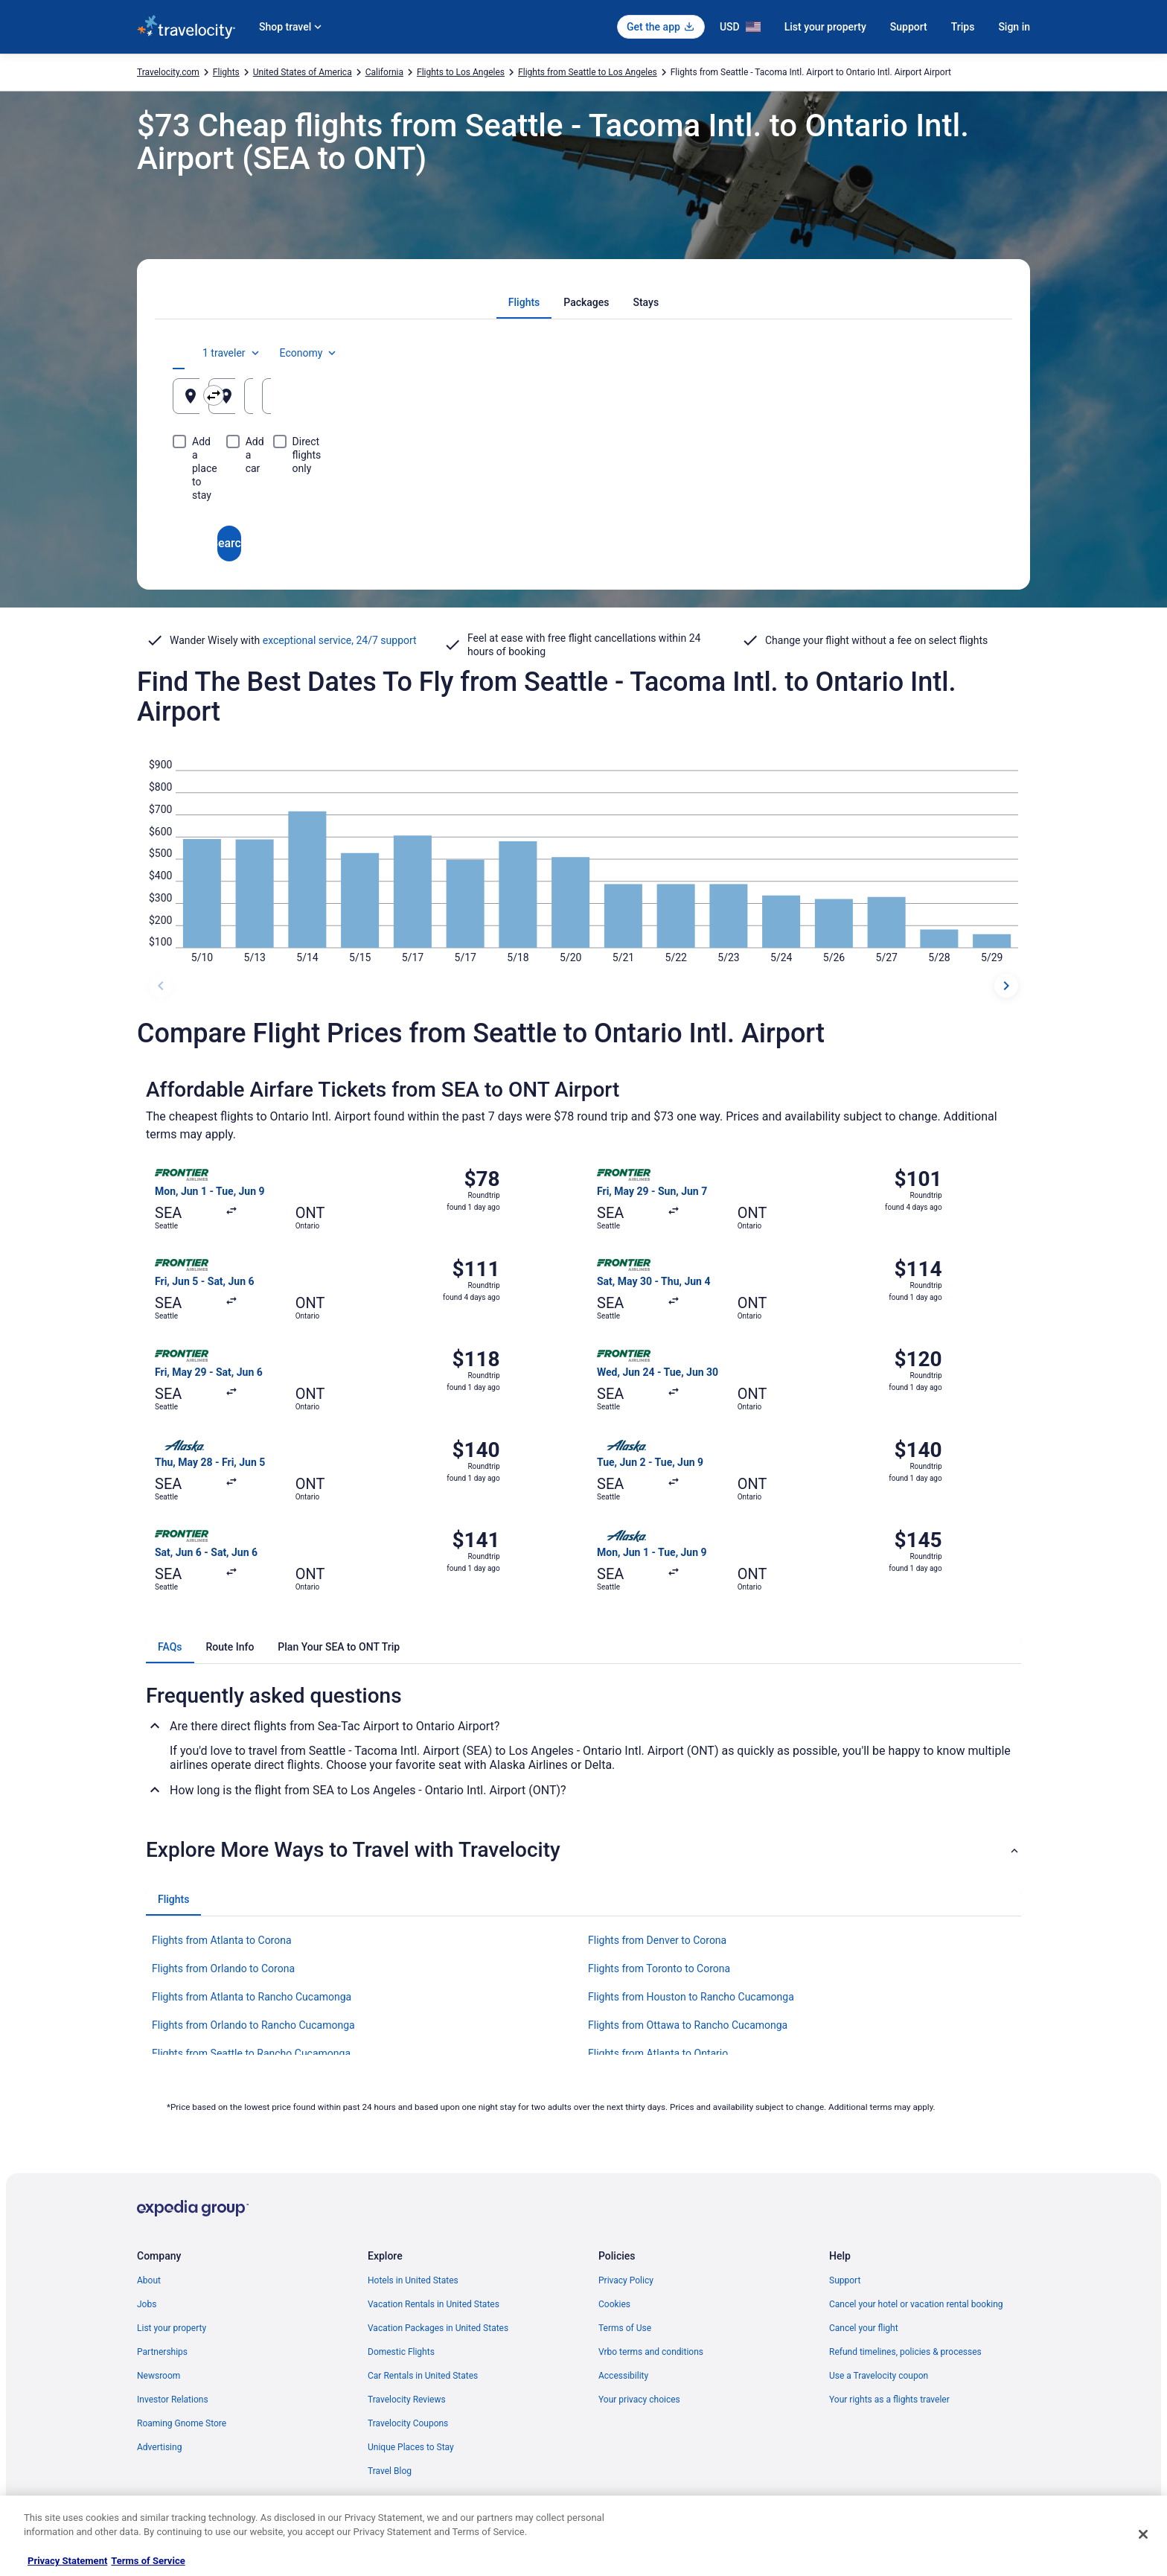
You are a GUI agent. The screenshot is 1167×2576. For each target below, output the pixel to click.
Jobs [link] (146, 2304)
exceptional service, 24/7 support (340, 640)
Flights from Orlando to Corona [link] (223, 1968)
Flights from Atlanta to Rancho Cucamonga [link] (251, 1997)
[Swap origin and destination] (448, 395)
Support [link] (844, 2280)
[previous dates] (161, 986)
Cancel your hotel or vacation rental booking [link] (916, 2304)
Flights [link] (226, 72)
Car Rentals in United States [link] (423, 2376)
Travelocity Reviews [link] (407, 2399)
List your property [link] (171, 2328)
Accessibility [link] (623, 2376)
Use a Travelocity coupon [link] (878, 2376)
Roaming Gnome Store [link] (181, 2423)
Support (908, 27)
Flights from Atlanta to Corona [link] (222, 1940)
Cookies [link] (614, 2304)
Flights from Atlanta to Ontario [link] (658, 2053)
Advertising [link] (159, 2447)
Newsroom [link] (158, 2376)
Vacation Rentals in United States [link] (433, 2304)
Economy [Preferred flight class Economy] (946, 353)
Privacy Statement (67, 2560)
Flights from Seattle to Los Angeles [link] (587, 72)
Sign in (1014, 27)
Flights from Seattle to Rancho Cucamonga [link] (251, 2053)
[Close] (1143, 2534)
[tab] (523, 302)
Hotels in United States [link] (413, 2280)
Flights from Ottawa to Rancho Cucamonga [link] (687, 2025)
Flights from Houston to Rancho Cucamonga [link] (691, 1997)
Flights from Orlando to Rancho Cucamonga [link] (253, 2025)
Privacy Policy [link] (625, 2280)
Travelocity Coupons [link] (408, 2423)
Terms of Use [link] (624, 2328)
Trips (963, 27)
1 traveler (870, 353)
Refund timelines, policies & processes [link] (905, 2352)
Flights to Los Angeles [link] (461, 72)
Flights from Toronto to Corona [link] (659, 1968)
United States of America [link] (302, 72)
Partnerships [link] (162, 2352)
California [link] (384, 72)
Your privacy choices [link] (639, 2399)
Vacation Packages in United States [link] (438, 2328)
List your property (825, 27)
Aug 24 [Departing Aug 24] (777, 402)
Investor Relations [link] (172, 2399)
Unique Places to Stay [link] (411, 2447)
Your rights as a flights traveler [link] (889, 2399)
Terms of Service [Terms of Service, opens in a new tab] (148, 2560)
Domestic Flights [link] (401, 2352)
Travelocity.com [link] (168, 72)
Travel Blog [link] (390, 2471)
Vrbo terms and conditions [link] (650, 2352)
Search (583, 489)
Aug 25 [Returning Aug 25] (916, 402)
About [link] (149, 2280)
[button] (583, 1850)
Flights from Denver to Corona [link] (657, 1940)
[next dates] (1006, 986)
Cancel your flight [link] (863, 2328)
